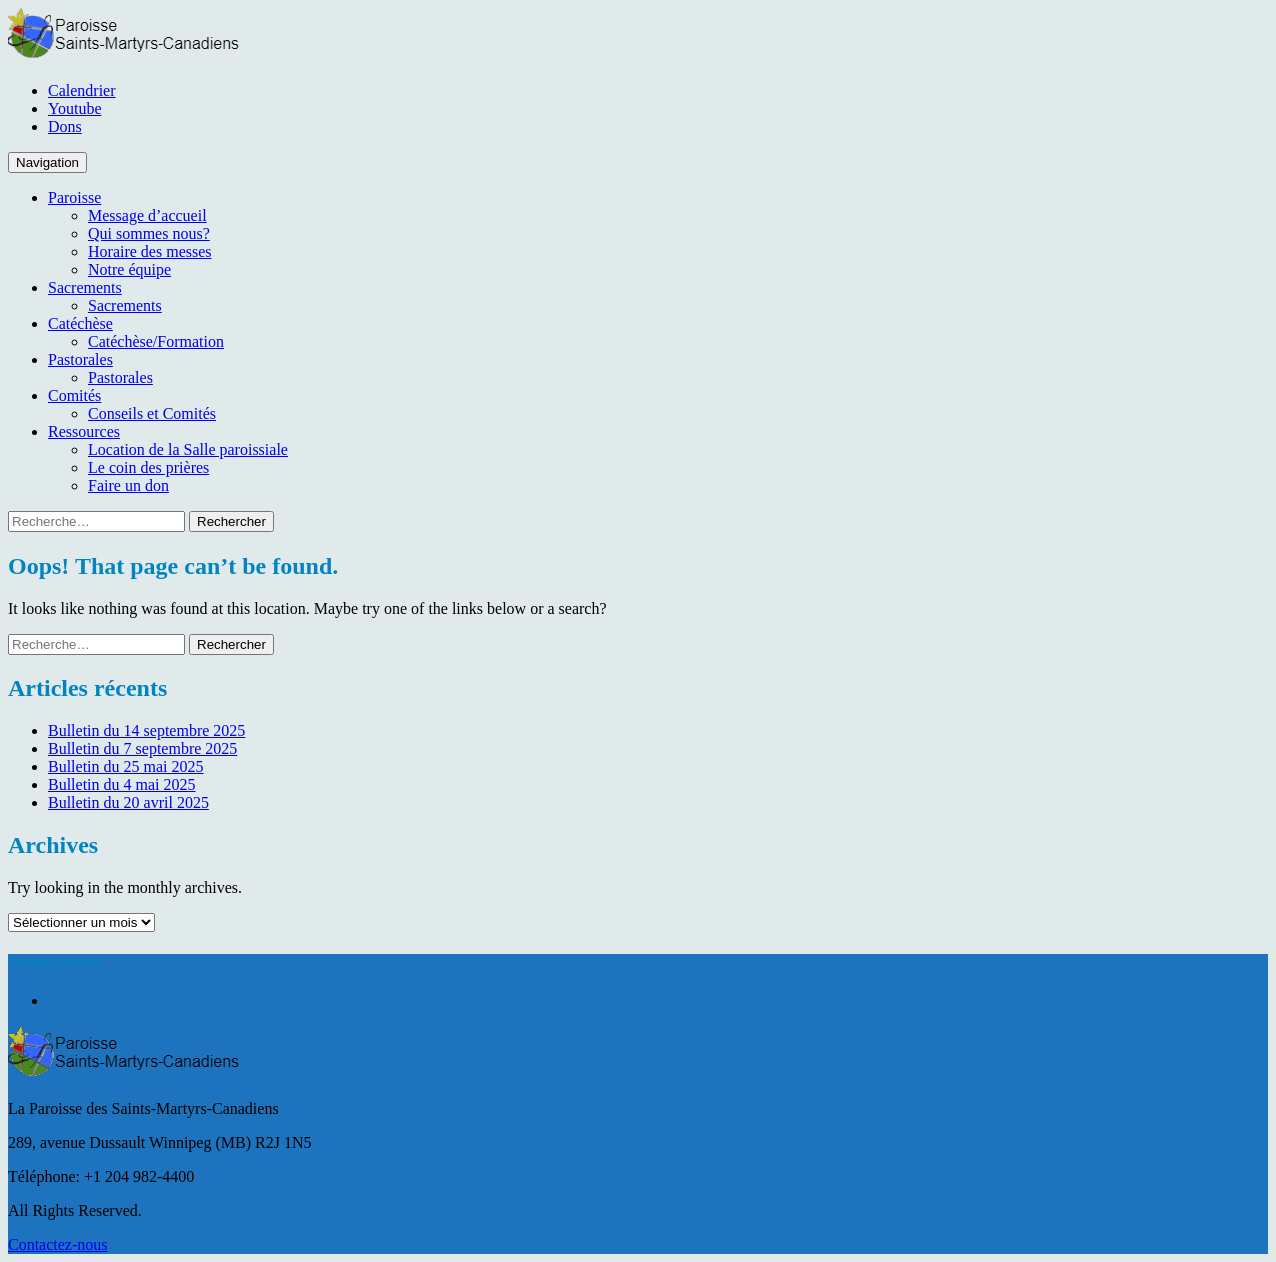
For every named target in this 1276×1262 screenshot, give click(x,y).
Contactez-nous (58, 1244)
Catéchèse (80, 323)
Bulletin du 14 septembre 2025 (146, 730)
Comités (74, 395)
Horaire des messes (150, 251)
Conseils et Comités (152, 413)
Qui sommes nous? (149, 233)
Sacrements (85, 287)
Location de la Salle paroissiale (188, 449)
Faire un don (128, 485)
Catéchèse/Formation (156, 341)
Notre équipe (129, 269)
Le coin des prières (148, 467)
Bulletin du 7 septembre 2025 (142, 748)
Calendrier (82, 90)
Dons (65, 126)
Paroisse (74, 197)
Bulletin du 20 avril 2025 (128, 802)
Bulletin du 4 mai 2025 (122, 784)
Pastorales (80, 359)
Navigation (47, 162)
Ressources (84, 431)
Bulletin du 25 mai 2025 (126, 766)
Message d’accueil (147, 215)
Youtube (75, 108)
